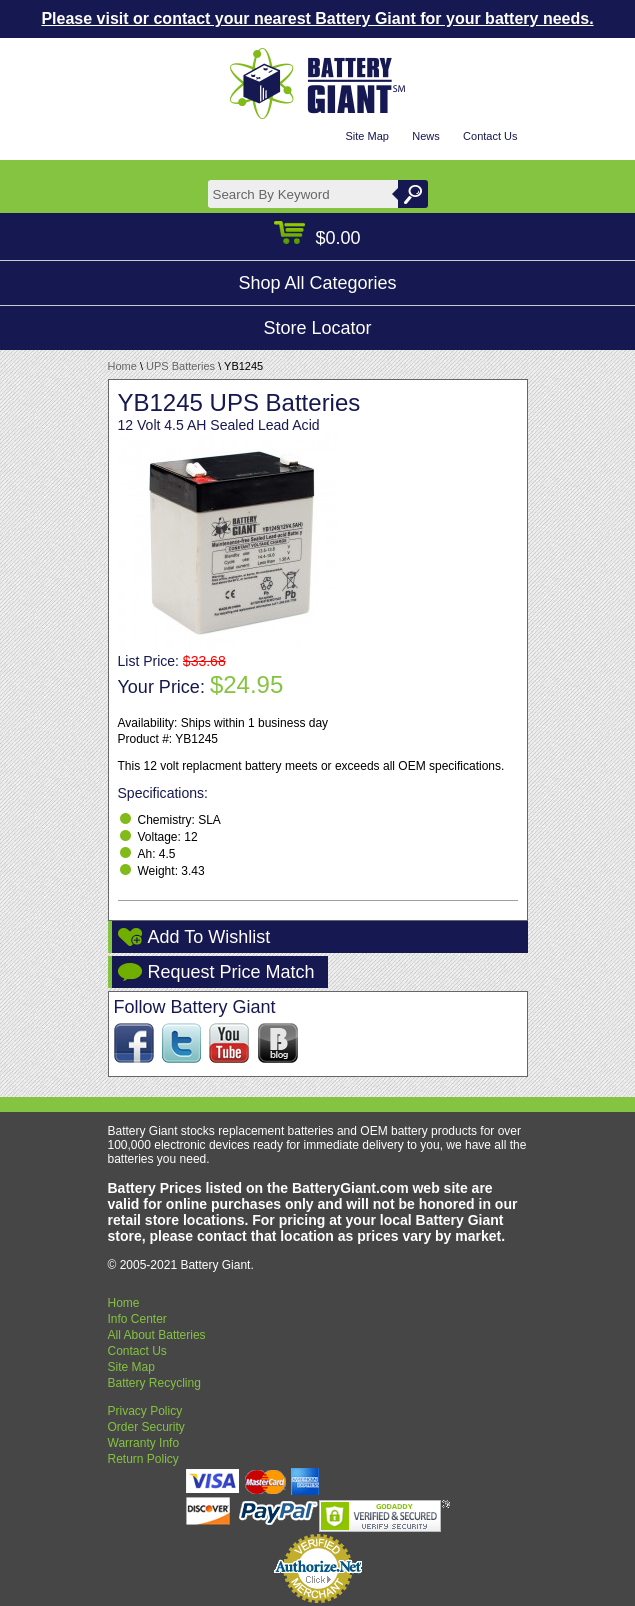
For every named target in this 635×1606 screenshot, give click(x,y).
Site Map (366, 136)
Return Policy (143, 1459)
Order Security (146, 1427)
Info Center (137, 1319)
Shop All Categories (317, 283)
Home (122, 366)
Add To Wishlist (209, 937)
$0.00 (317, 238)
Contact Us (490, 136)
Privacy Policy (145, 1411)
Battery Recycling (154, 1383)
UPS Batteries (180, 366)
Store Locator (317, 328)
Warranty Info (144, 1443)
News (426, 136)
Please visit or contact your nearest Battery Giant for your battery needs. (317, 18)
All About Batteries (157, 1335)
